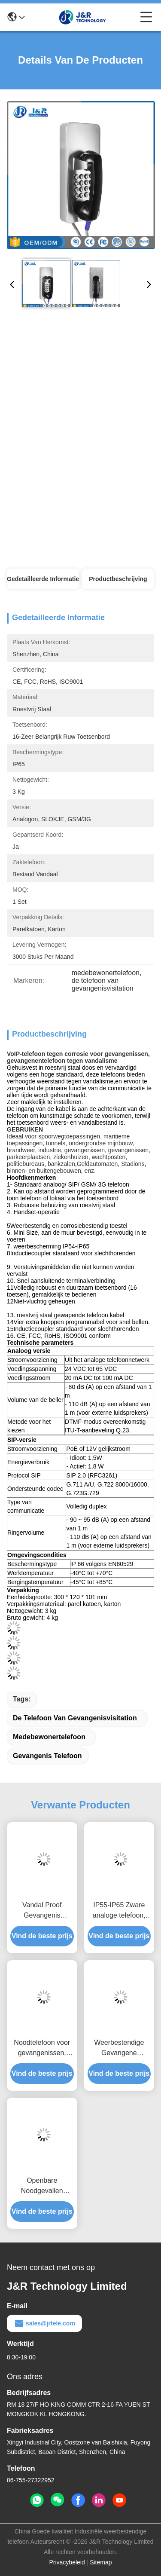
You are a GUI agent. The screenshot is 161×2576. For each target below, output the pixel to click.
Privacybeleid (67, 2562)
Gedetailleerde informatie (43, 578)
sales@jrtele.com (44, 2323)
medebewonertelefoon (49, 1737)
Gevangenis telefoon (47, 1755)
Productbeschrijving (118, 578)
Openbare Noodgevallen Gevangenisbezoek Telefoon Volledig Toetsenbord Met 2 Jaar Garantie (41, 2186)
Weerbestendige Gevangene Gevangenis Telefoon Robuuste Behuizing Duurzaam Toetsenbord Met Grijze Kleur (119, 2048)
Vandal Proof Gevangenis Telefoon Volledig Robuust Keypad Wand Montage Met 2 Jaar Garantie (42, 1911)
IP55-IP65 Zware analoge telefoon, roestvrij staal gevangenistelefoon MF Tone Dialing (119, 1911)
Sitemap (101, 2562)
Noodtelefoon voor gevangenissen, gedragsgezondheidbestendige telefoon (42, 2048)
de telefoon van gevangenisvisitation (75, 1718)
